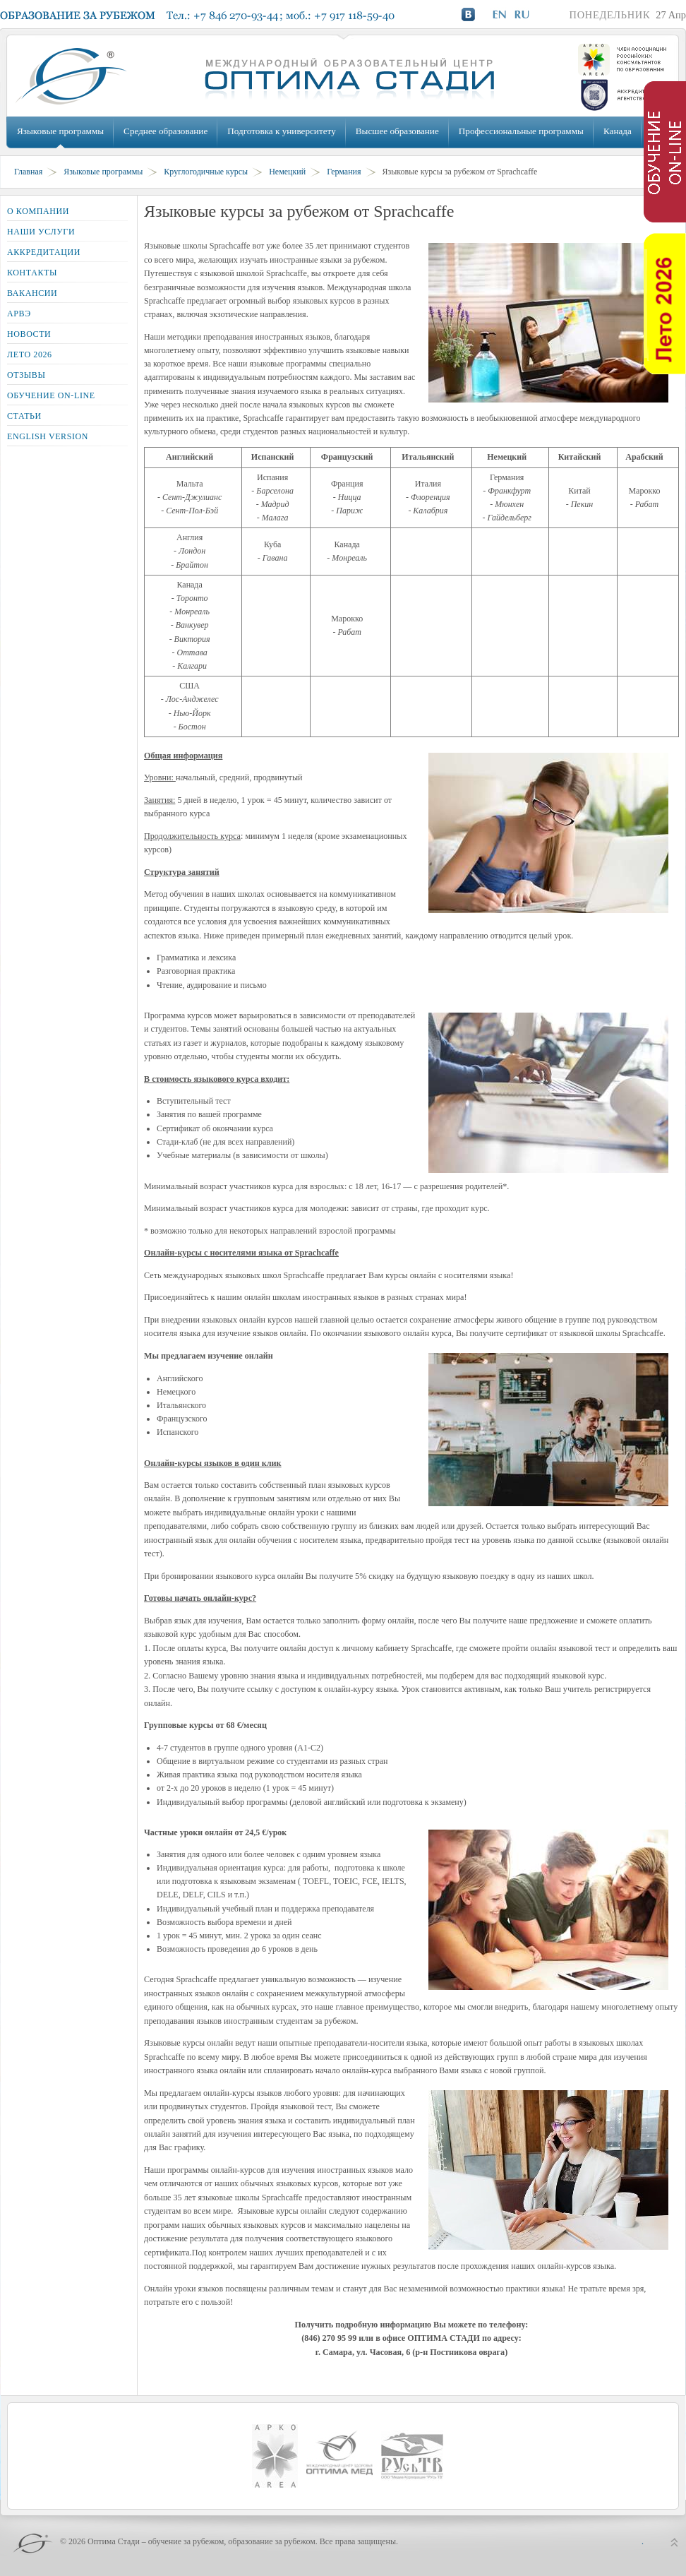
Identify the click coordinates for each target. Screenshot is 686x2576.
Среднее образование (165, 131)
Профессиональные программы (521, 131)
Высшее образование (397, 131)
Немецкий (287, 172)
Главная (28, 172)
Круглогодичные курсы (206, 172)
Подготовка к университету (281, 131)
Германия (344, 172)
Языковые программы (60, 131)
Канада (617, 131)
